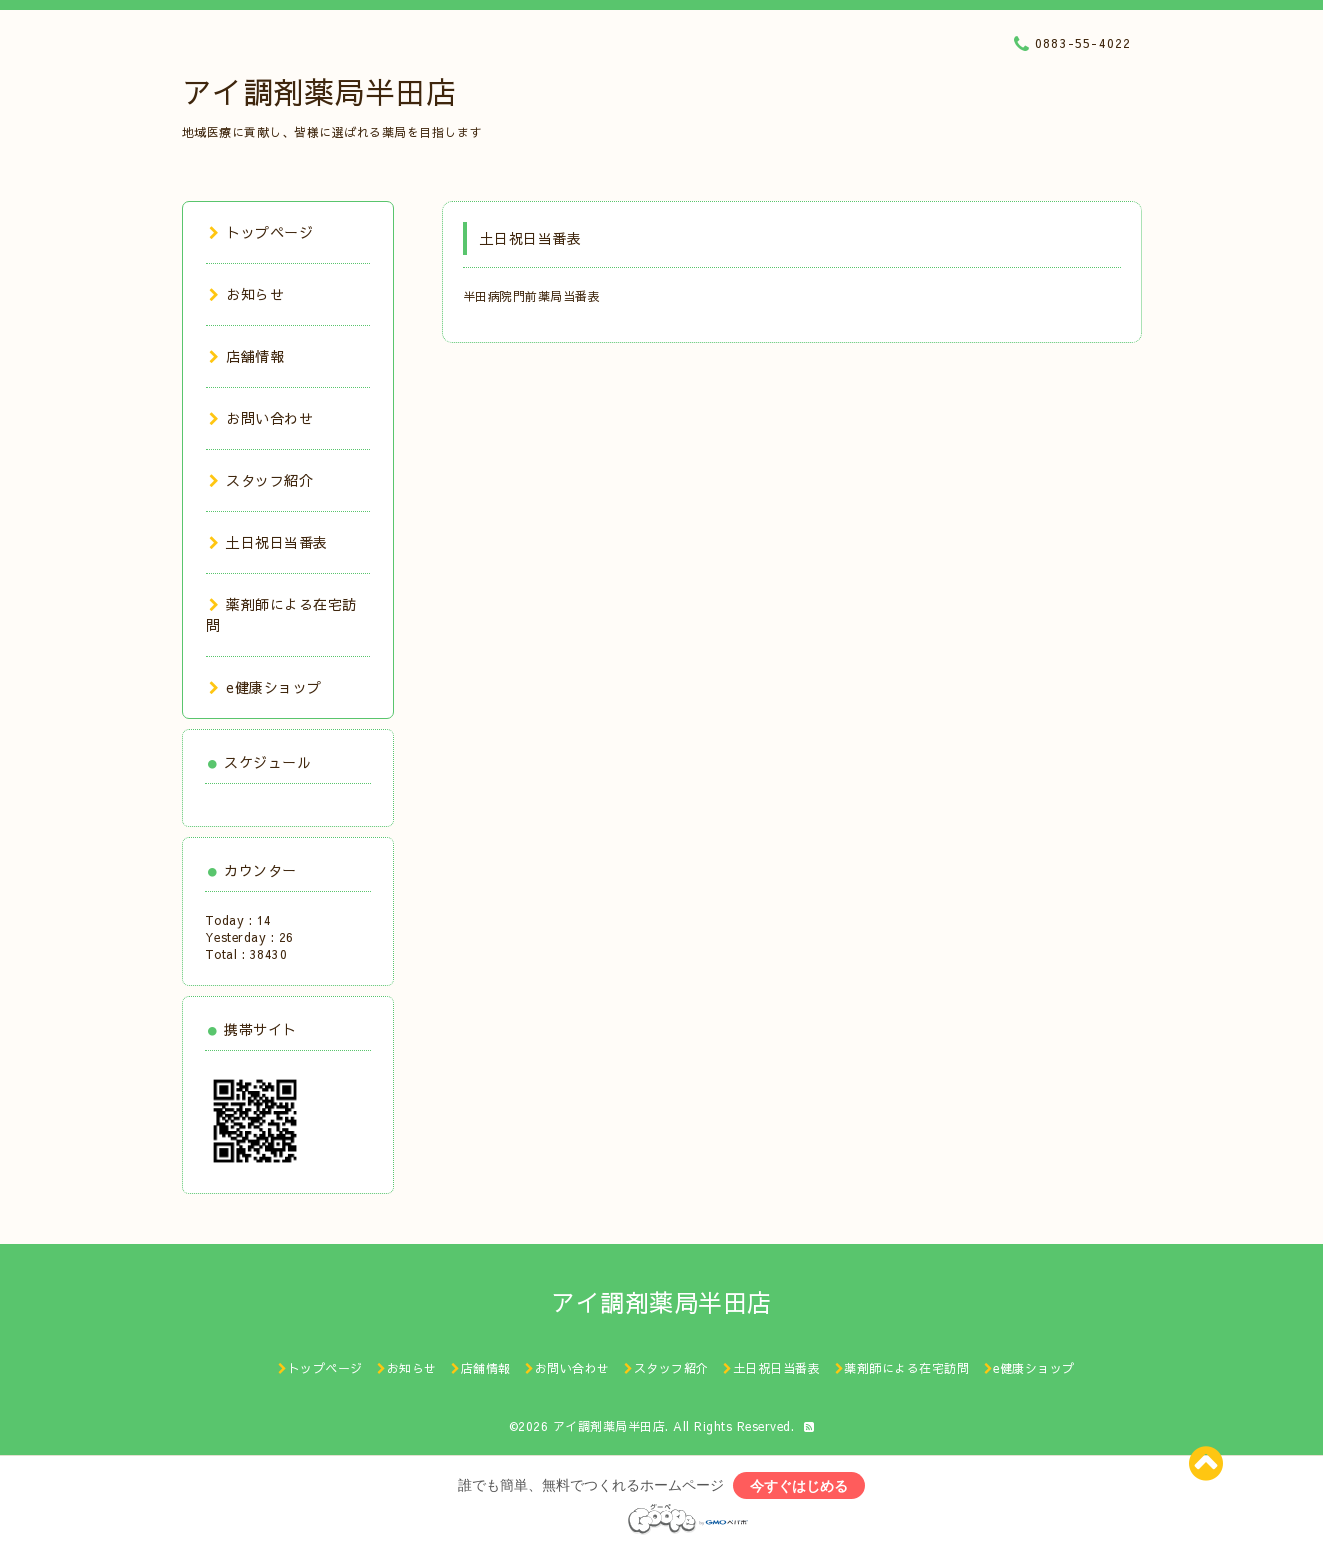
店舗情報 (247, 356)
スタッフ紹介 (261, 480)
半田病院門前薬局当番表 (532, 296)
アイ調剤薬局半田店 (319, 91)
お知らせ (247, 294)
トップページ (261, 232)
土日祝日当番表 (268, 542)
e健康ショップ (265, 687)
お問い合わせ (261, 418)
